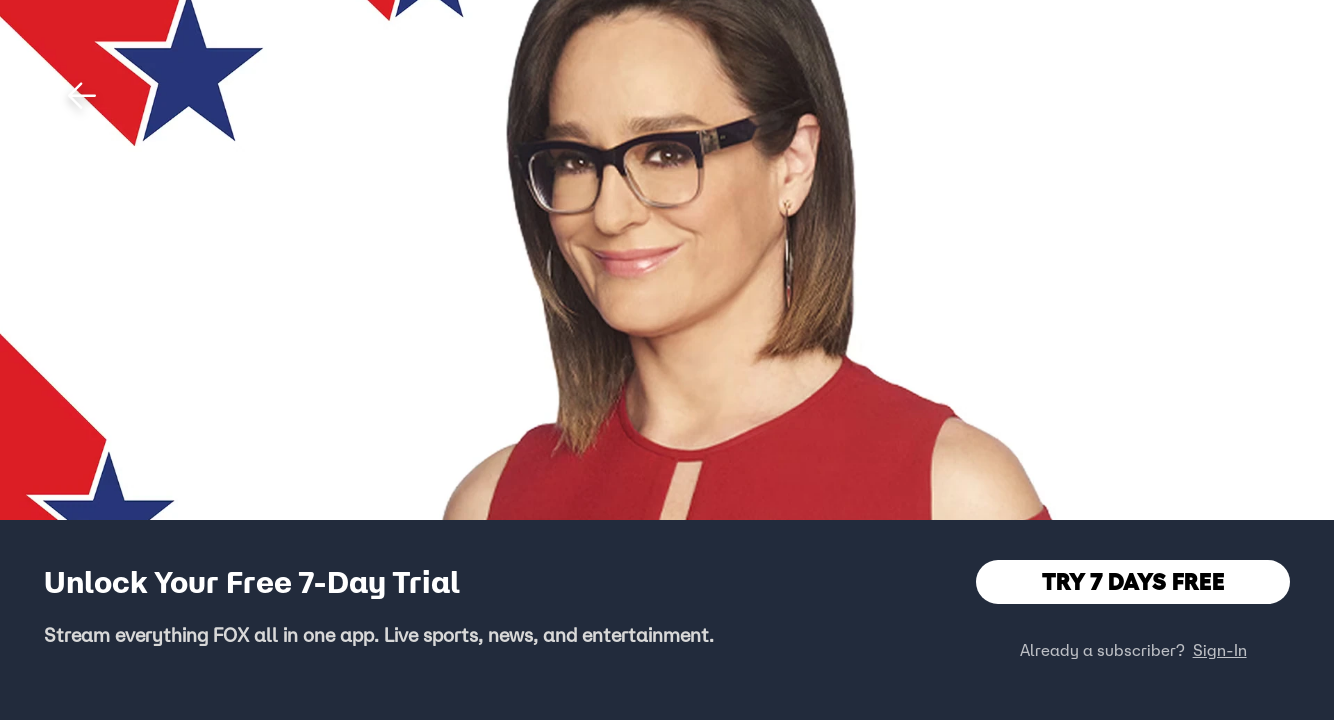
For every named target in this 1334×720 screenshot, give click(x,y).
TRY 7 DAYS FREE (1133, 581)
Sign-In (1220, 650)
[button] (82, 96)
